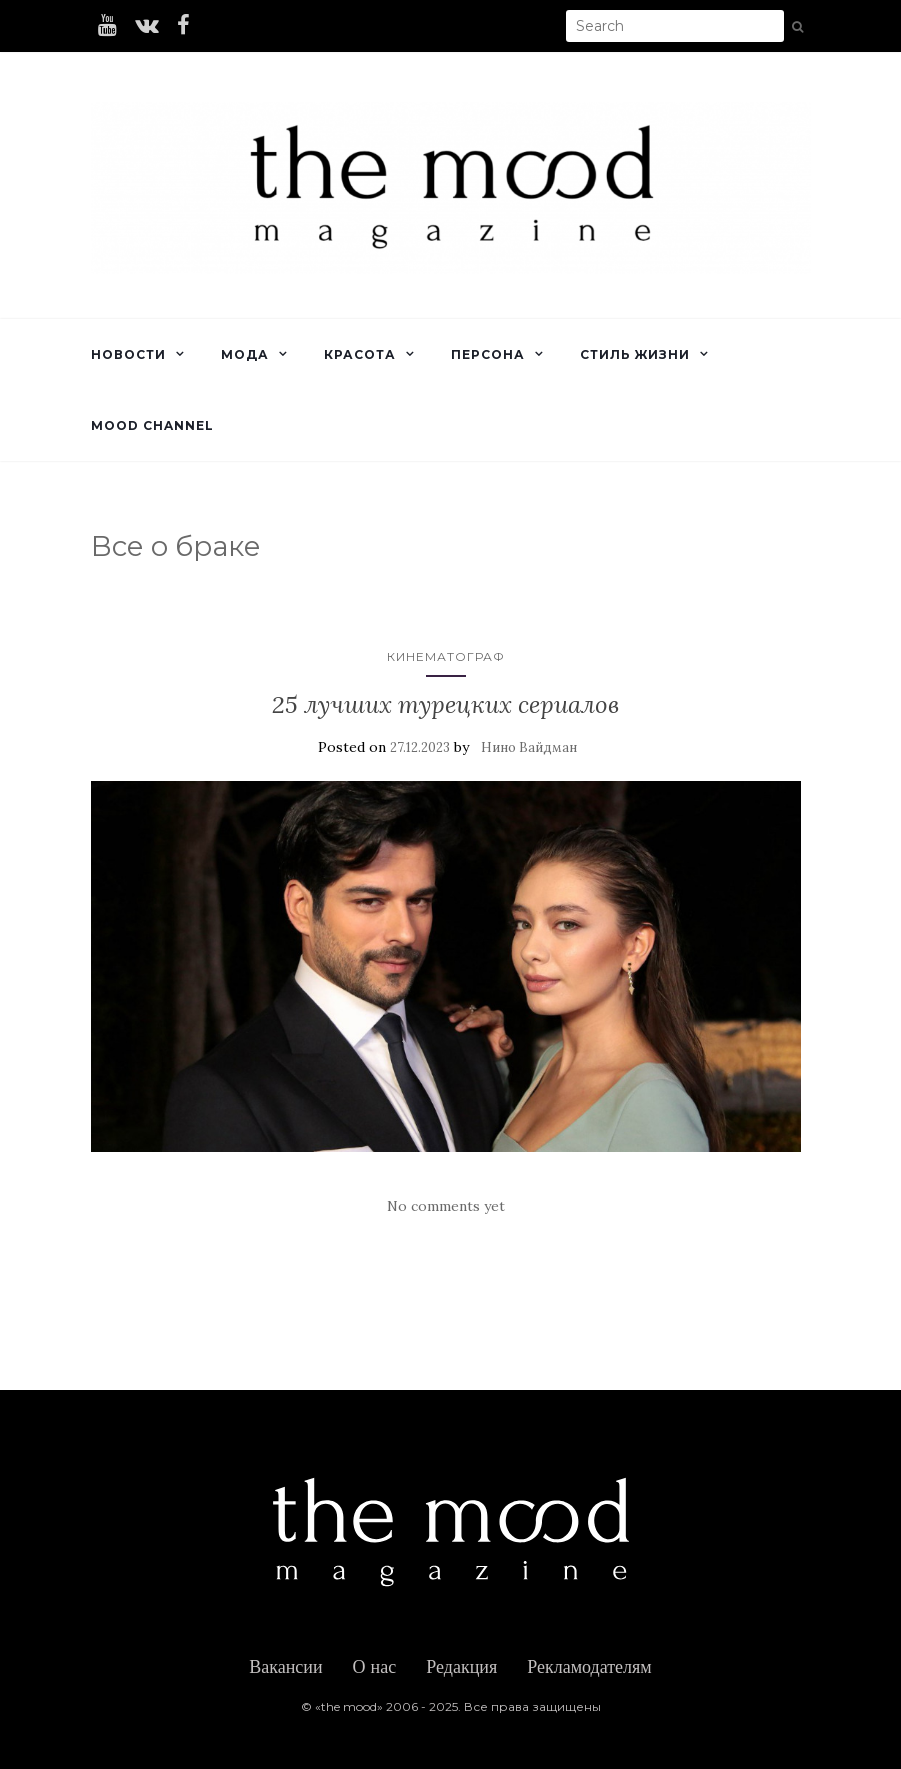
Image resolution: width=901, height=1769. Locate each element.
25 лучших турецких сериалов (445, 704)
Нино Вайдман (529, 747)
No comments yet (446, 1206)
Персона (488, 354)
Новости (128, 354)
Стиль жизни (635, 354)
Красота (360, 354)
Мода (245, 354)
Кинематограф (446, 656)
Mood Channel (152, 425)
